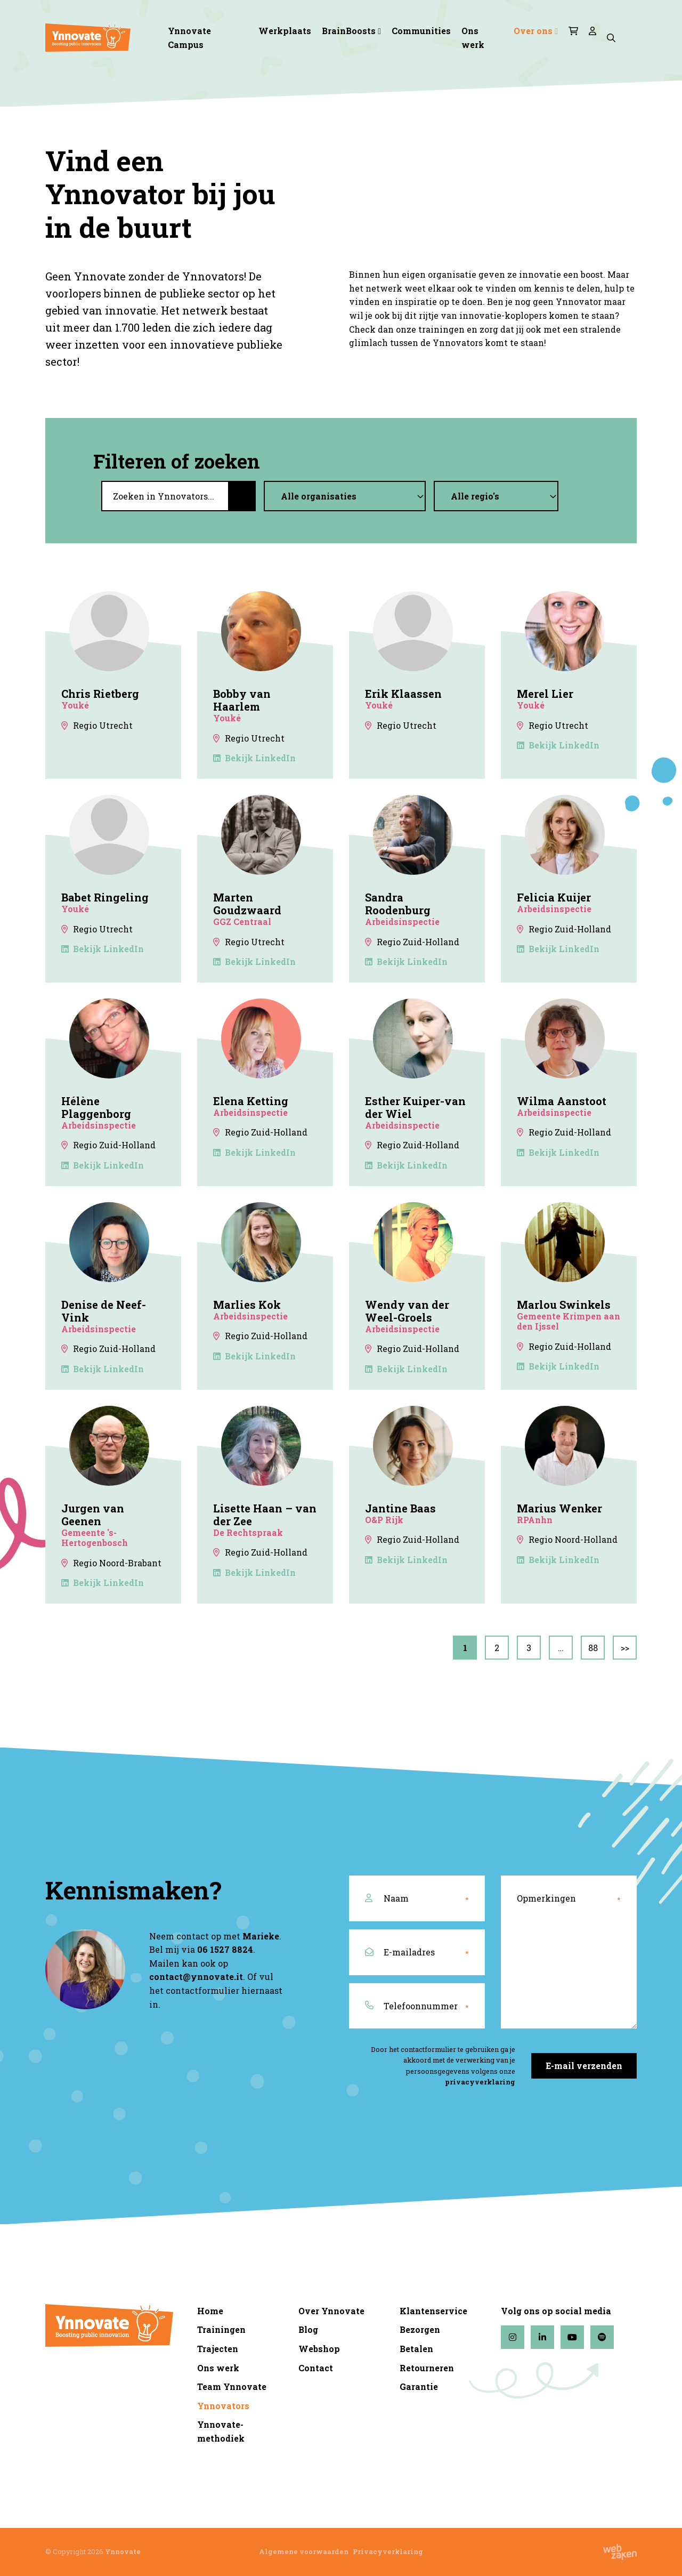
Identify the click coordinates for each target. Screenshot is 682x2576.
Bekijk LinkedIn (254, 758)
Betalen (416, 2348)
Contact (315, 2367)
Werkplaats (284, 30)
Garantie (419, 2386)
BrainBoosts (349, 30)
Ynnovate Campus (189, 37)
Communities (421, 30)
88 (593, 1647)
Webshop (319, 2348)
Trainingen (221, 2329)
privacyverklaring (480, 2082)
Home (210, 2310)
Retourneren (427, 2367)
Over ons (533, 30)
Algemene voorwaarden (303, 2551)
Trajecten (217, 2348)
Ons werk (472, 37)
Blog (308, 2329)
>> (625, 1647)
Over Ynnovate (331, 2310)
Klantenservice (433, 2310)
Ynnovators (223, 2405)
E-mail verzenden (584, 2065)
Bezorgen (420, 2329)
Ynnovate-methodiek (221, 2431)
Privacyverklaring (388, 2551)
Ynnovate (123, 2551)
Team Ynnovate (231, 2386)
